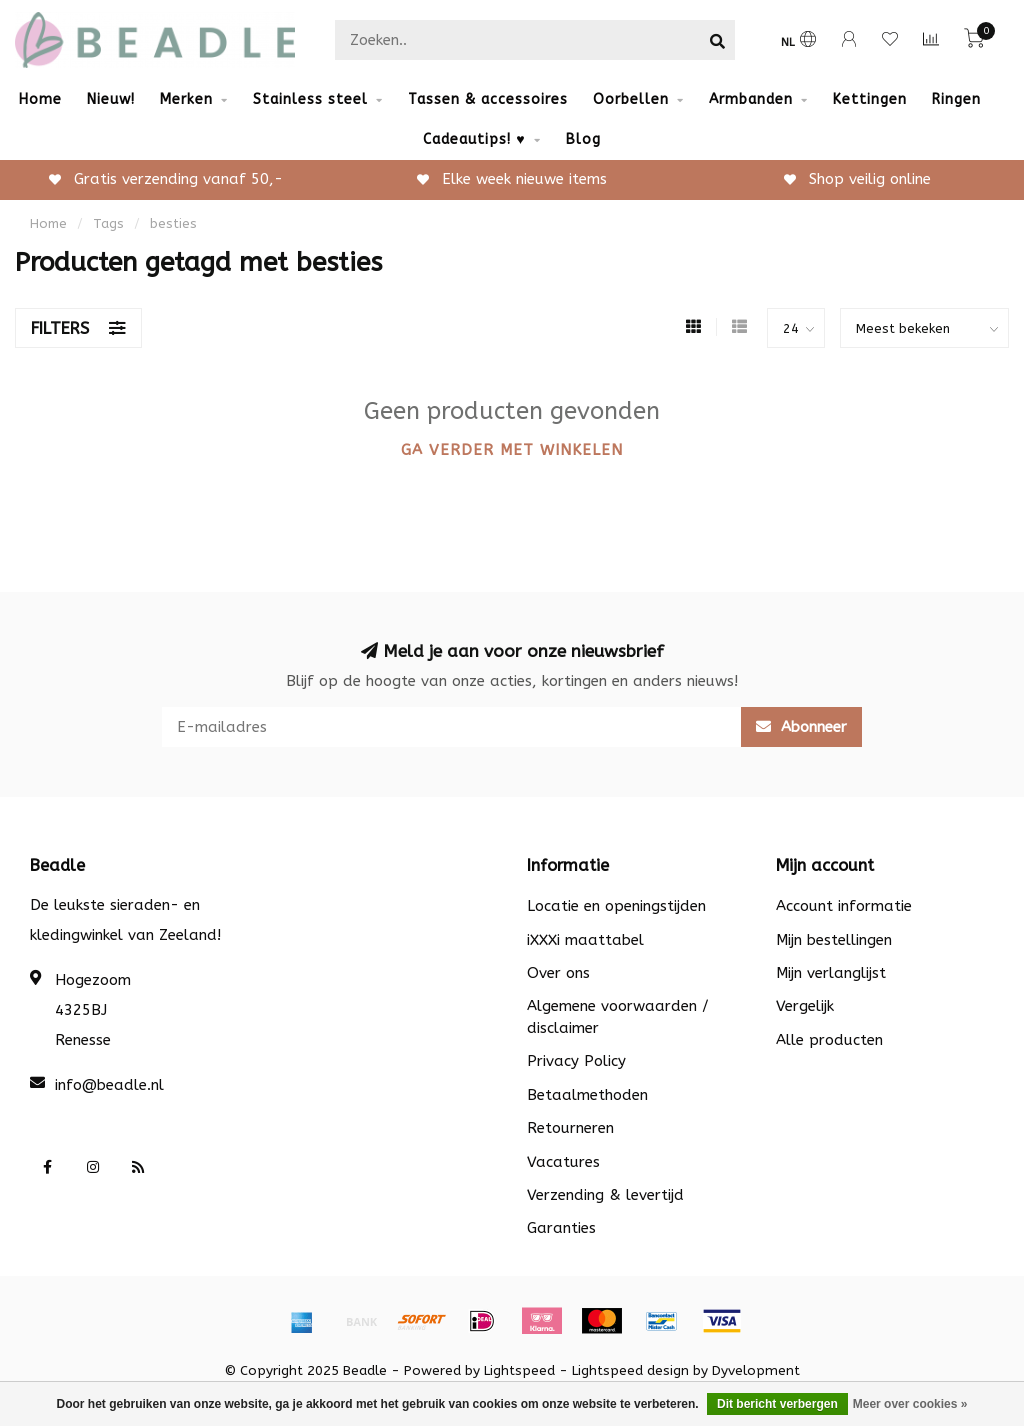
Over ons (558, 973)
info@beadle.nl (109, 1085)
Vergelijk (805, 1006)
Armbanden (751, 99)
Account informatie (844, 906)
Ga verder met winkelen (512, 450)
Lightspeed (519, 1371)
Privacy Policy (576, 1061)
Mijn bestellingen (834, 940)
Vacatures (563, 1162)
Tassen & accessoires (488, 99)
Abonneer (801, 727)
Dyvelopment (756, 1371)
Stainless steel (310, 99)
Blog (583, 139)
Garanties (561, 1228)
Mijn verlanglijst (831, 973)
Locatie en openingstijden (616, 906)
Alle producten (829, 1040)
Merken (186, 99)
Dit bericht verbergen (777, 1404)
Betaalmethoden (587, 1095)
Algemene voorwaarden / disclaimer (618, 1016)
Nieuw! (111, 99)
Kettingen (870, 99)
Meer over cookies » (910, 1404)
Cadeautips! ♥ (474, 139)
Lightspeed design (630, 1371)
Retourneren (570, 1128)
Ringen (956, 99)
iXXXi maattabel (585, 940)
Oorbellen (631, 99)
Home (40, 99)
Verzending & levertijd (605, 1195)
